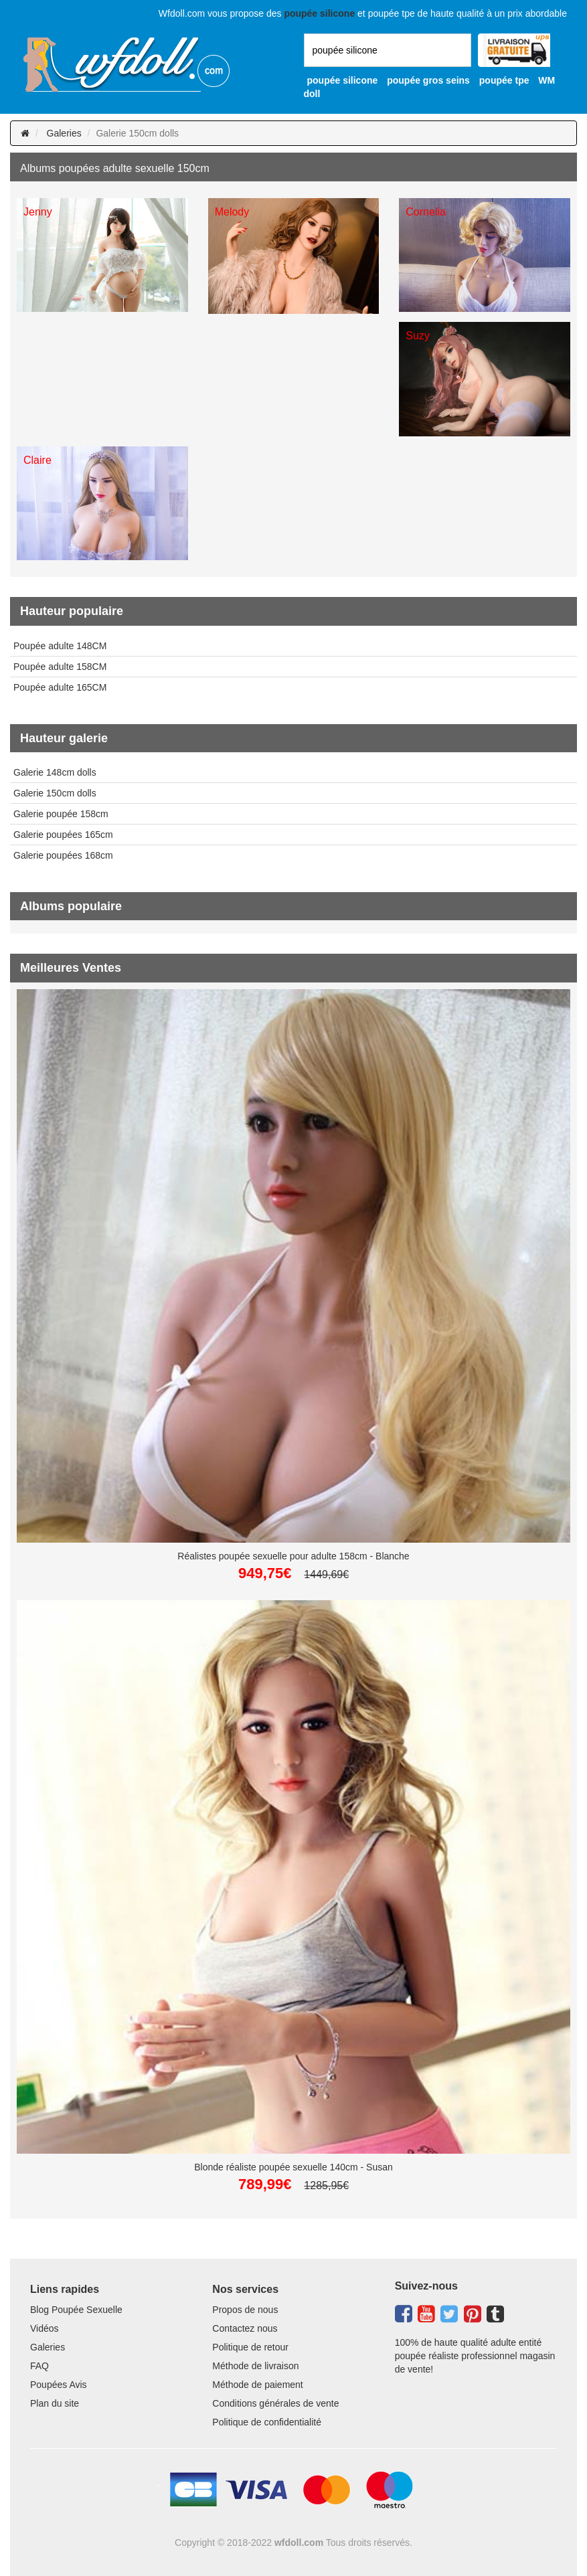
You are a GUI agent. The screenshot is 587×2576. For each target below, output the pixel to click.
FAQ (39, 2365)
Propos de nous (245, 2309)
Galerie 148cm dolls (54, 772)
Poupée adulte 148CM (59, 645)
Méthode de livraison (255, 2365)
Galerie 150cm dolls (54, 793)
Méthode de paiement (257, 2384)
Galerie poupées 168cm (63, 855)
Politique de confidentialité (266, 2422)
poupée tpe (504, 80)
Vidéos (44, 2328)
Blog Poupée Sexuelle (76, 2309)
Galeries (64, 133)
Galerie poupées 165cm (63, 834)
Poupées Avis (58, 2384)
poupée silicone (342, 80)
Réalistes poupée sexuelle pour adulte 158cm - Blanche (293, 1556)
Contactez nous (244, 2328)
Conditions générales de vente (275, 2403)
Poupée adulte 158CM (59, 666)
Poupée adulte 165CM (59, 687)
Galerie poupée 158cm (60, 813)
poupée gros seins (428, 80)
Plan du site (54, 2403)
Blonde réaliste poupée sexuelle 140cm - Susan (293, 2167)
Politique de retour (250, 2347)
